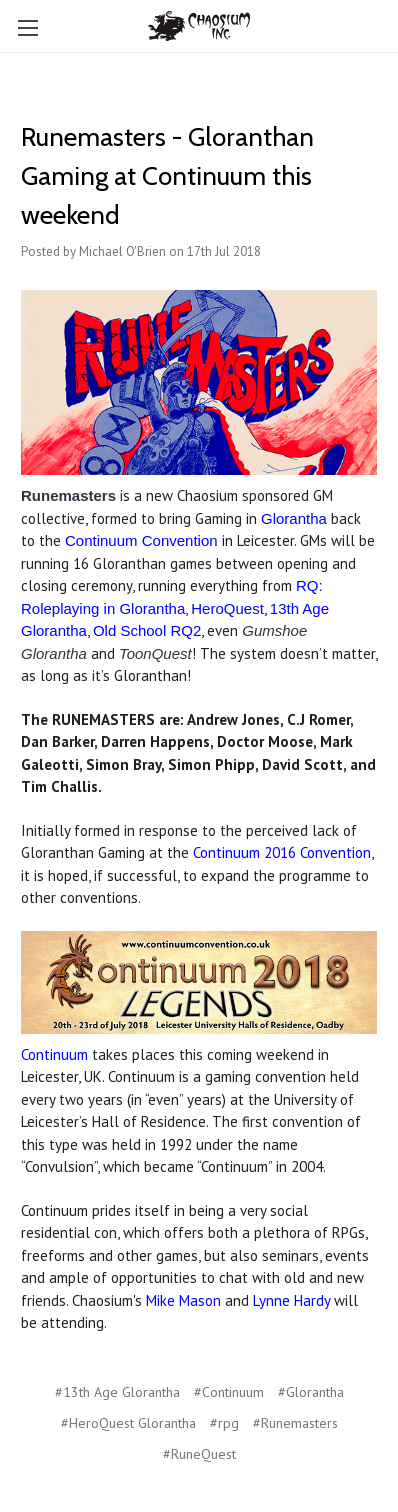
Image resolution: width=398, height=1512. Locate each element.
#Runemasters (295, 1423)
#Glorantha (311, 1392)
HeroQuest (227, 608)
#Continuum (229, 1392)
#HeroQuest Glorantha (128, 1423)
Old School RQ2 (147, 630)
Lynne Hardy (291, 1300)
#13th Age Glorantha (117, 1392)
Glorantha (294, 518)
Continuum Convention (141, 540)
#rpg (224, 1423)
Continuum (54, 1054)
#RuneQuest (199, 1454)
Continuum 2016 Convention (282, 852)
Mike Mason (183, 1300)
